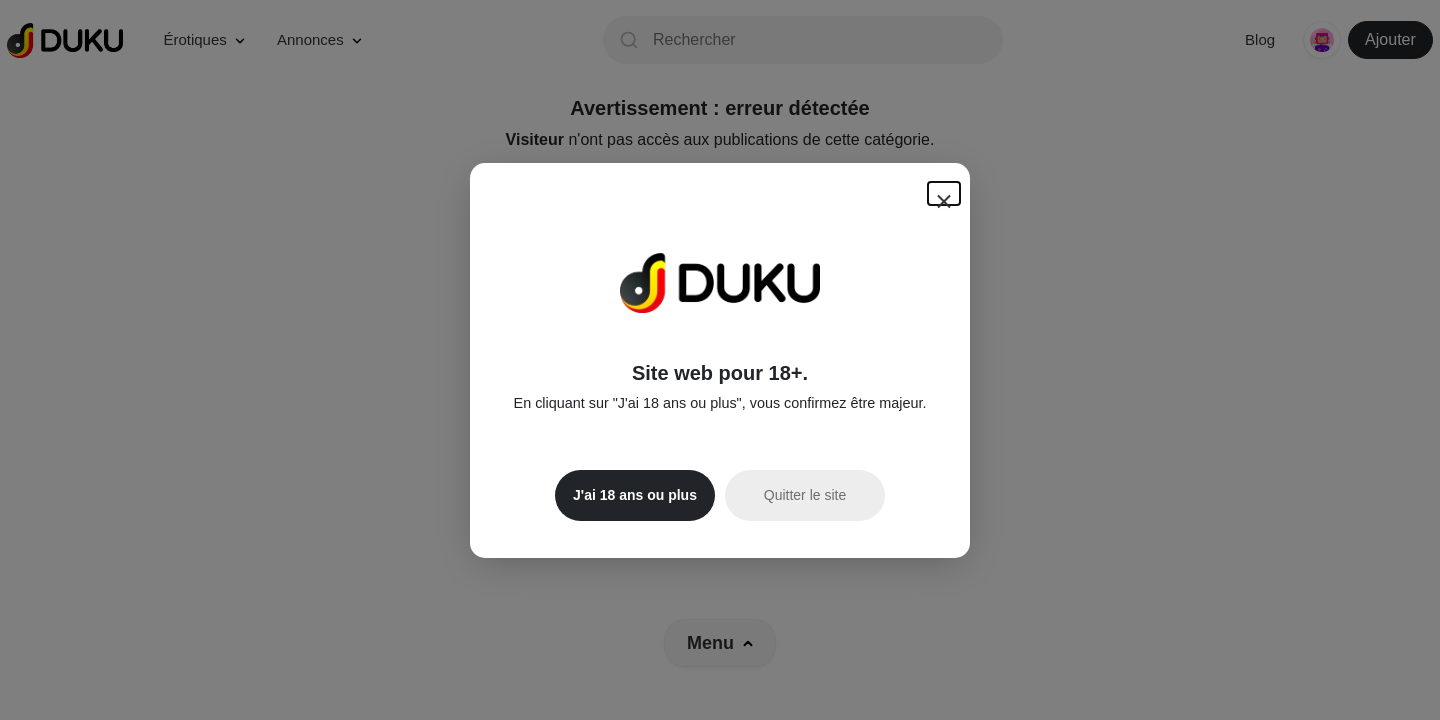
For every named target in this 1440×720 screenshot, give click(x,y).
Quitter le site (805, 495)
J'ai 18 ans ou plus (635, 495)
